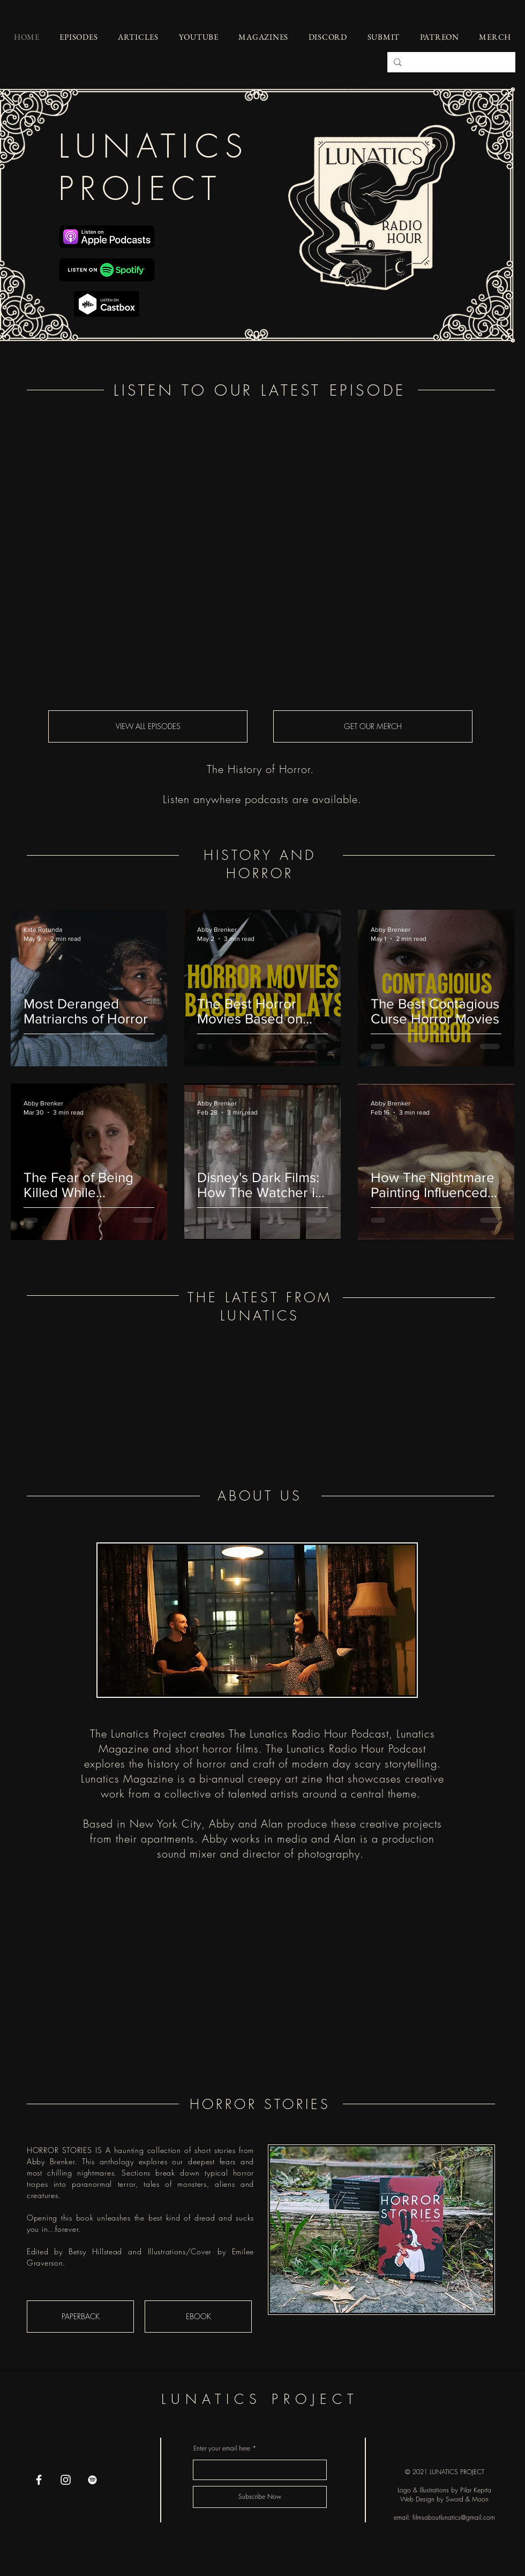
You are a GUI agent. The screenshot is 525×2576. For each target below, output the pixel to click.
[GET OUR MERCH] (372, 726)
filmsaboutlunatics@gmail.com (453, 2517)
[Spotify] (92, 2479)
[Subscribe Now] (260, 2497)
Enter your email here (221, 2448)
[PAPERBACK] (80, 2316)
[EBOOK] (198, 2316)
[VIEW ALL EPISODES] (148, 726)
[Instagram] (65, 2479)
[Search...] (450, 62)
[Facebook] (39, 2479)
